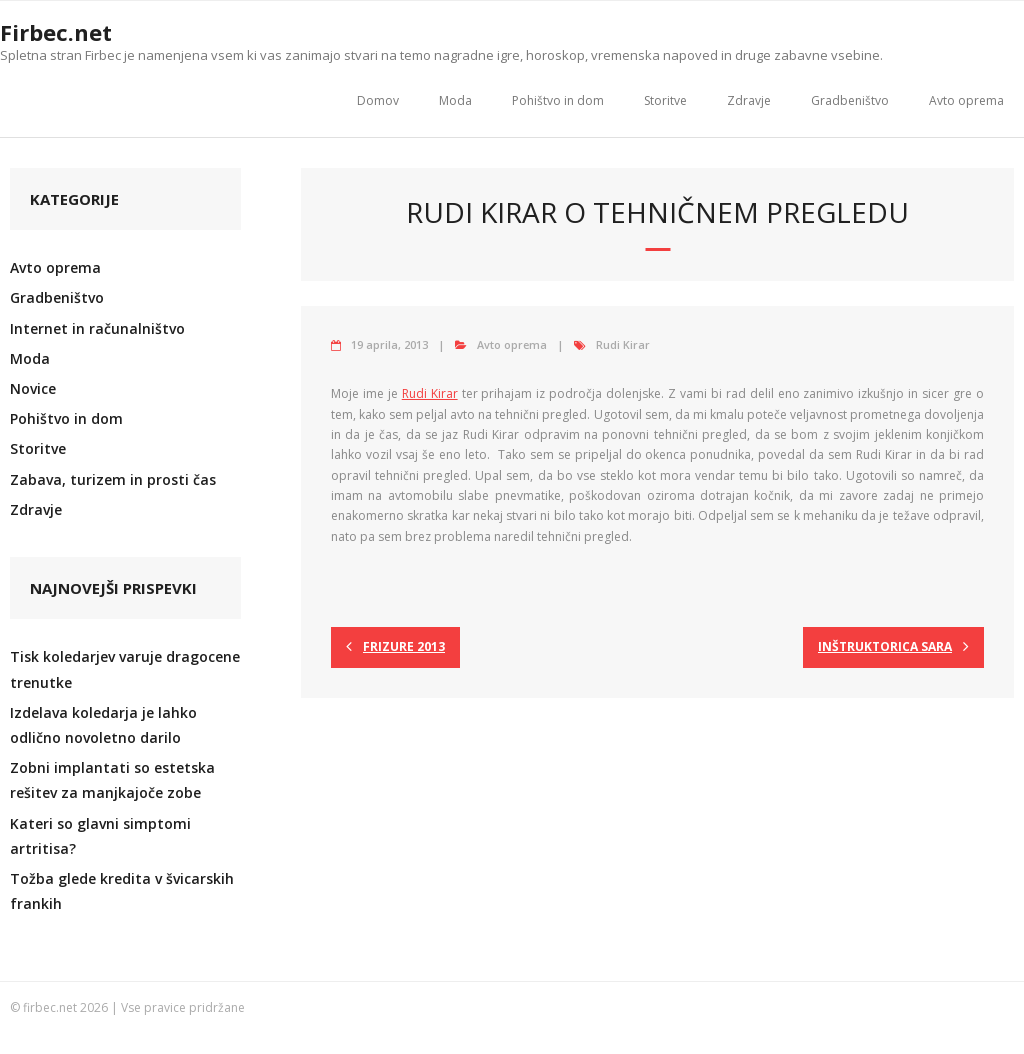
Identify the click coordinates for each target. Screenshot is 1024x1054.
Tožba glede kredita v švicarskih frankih (122, 891)
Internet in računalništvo (97, 328)
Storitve (665, 100)
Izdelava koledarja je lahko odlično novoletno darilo (103, 725)
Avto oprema (966, 100)
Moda (455, 100)
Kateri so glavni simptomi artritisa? (100, 836)
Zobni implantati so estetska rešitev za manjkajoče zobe (112, 780)
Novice (33, 388)
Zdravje (749, 100)
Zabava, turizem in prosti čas (113, 479)
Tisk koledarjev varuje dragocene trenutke (125, 669)
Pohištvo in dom (558, 100)
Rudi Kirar (623, 344)
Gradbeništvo (850, 100)
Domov (378, 100)
